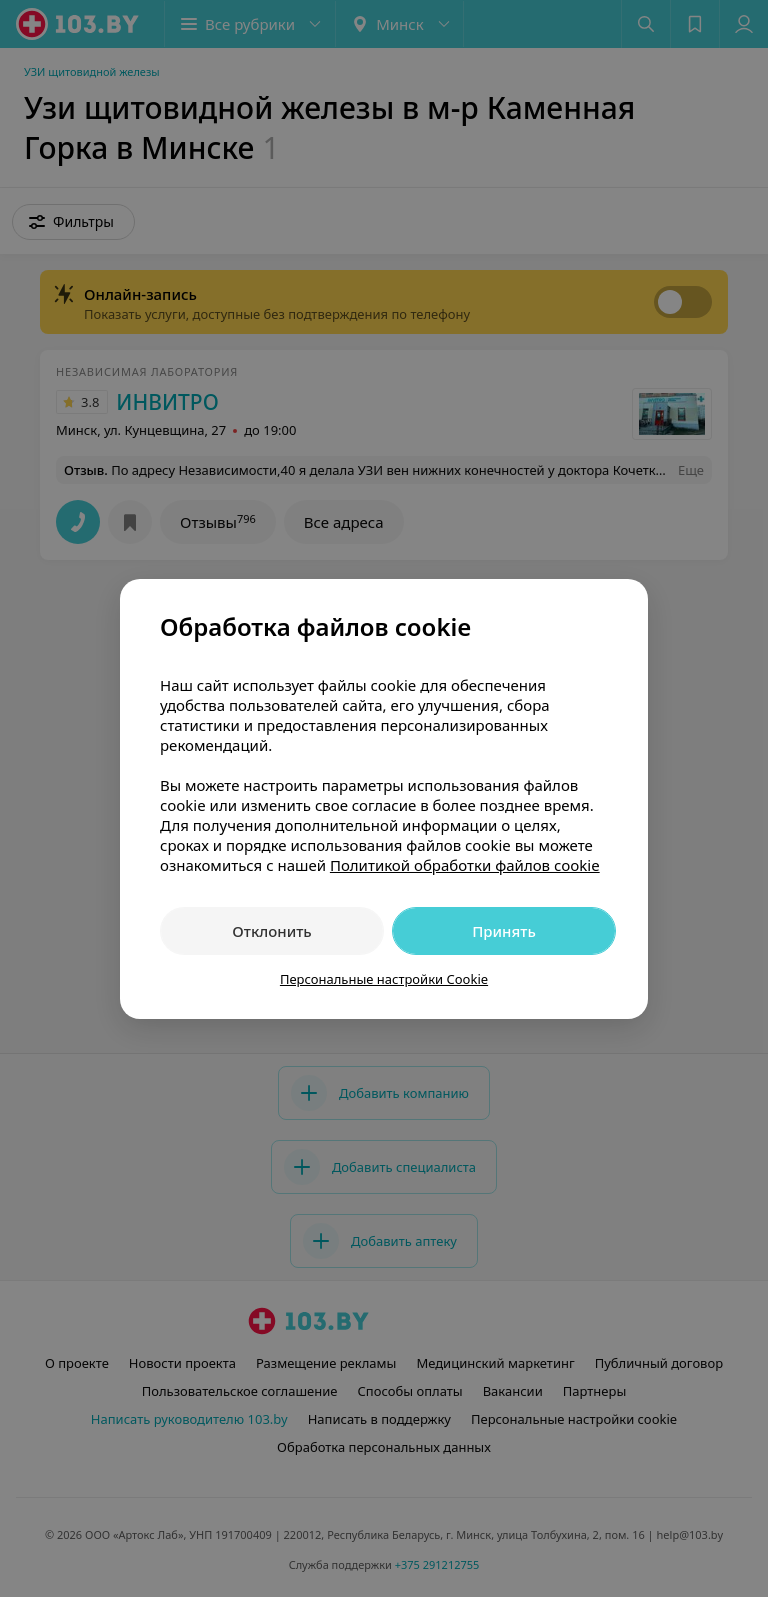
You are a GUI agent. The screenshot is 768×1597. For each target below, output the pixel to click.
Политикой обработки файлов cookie (465, 865)
